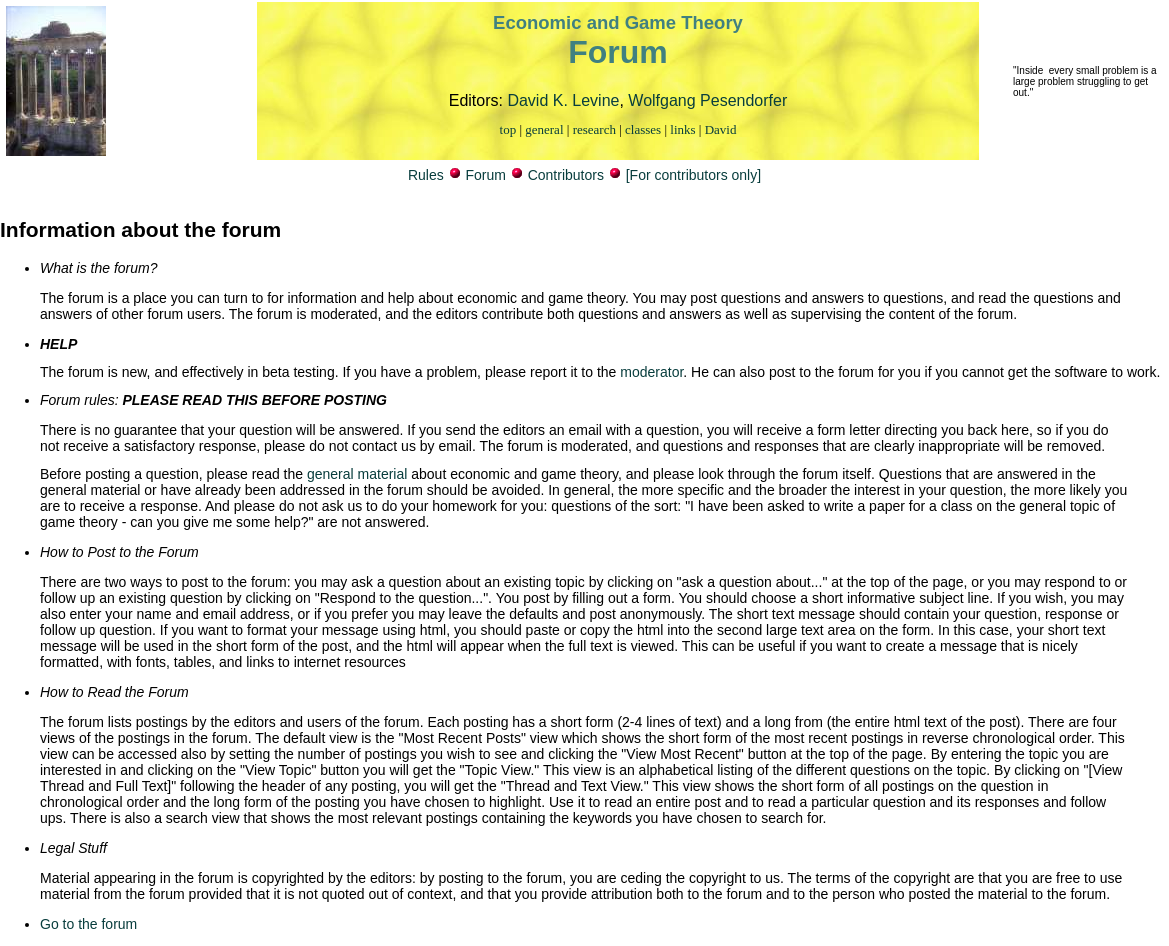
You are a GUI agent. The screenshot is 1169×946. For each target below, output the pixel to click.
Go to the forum (88, 924)
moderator (649, 372)
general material (357, 474)
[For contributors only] (693, 175)
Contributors (566, 175)
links (682, 129)
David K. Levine (563, 100)
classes (643, 129)
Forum (485, 175)
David (721, 129)
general (544, 129)
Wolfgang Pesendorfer (707, 100)
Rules (426, 175)
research (594, 129)
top (508, 129)
